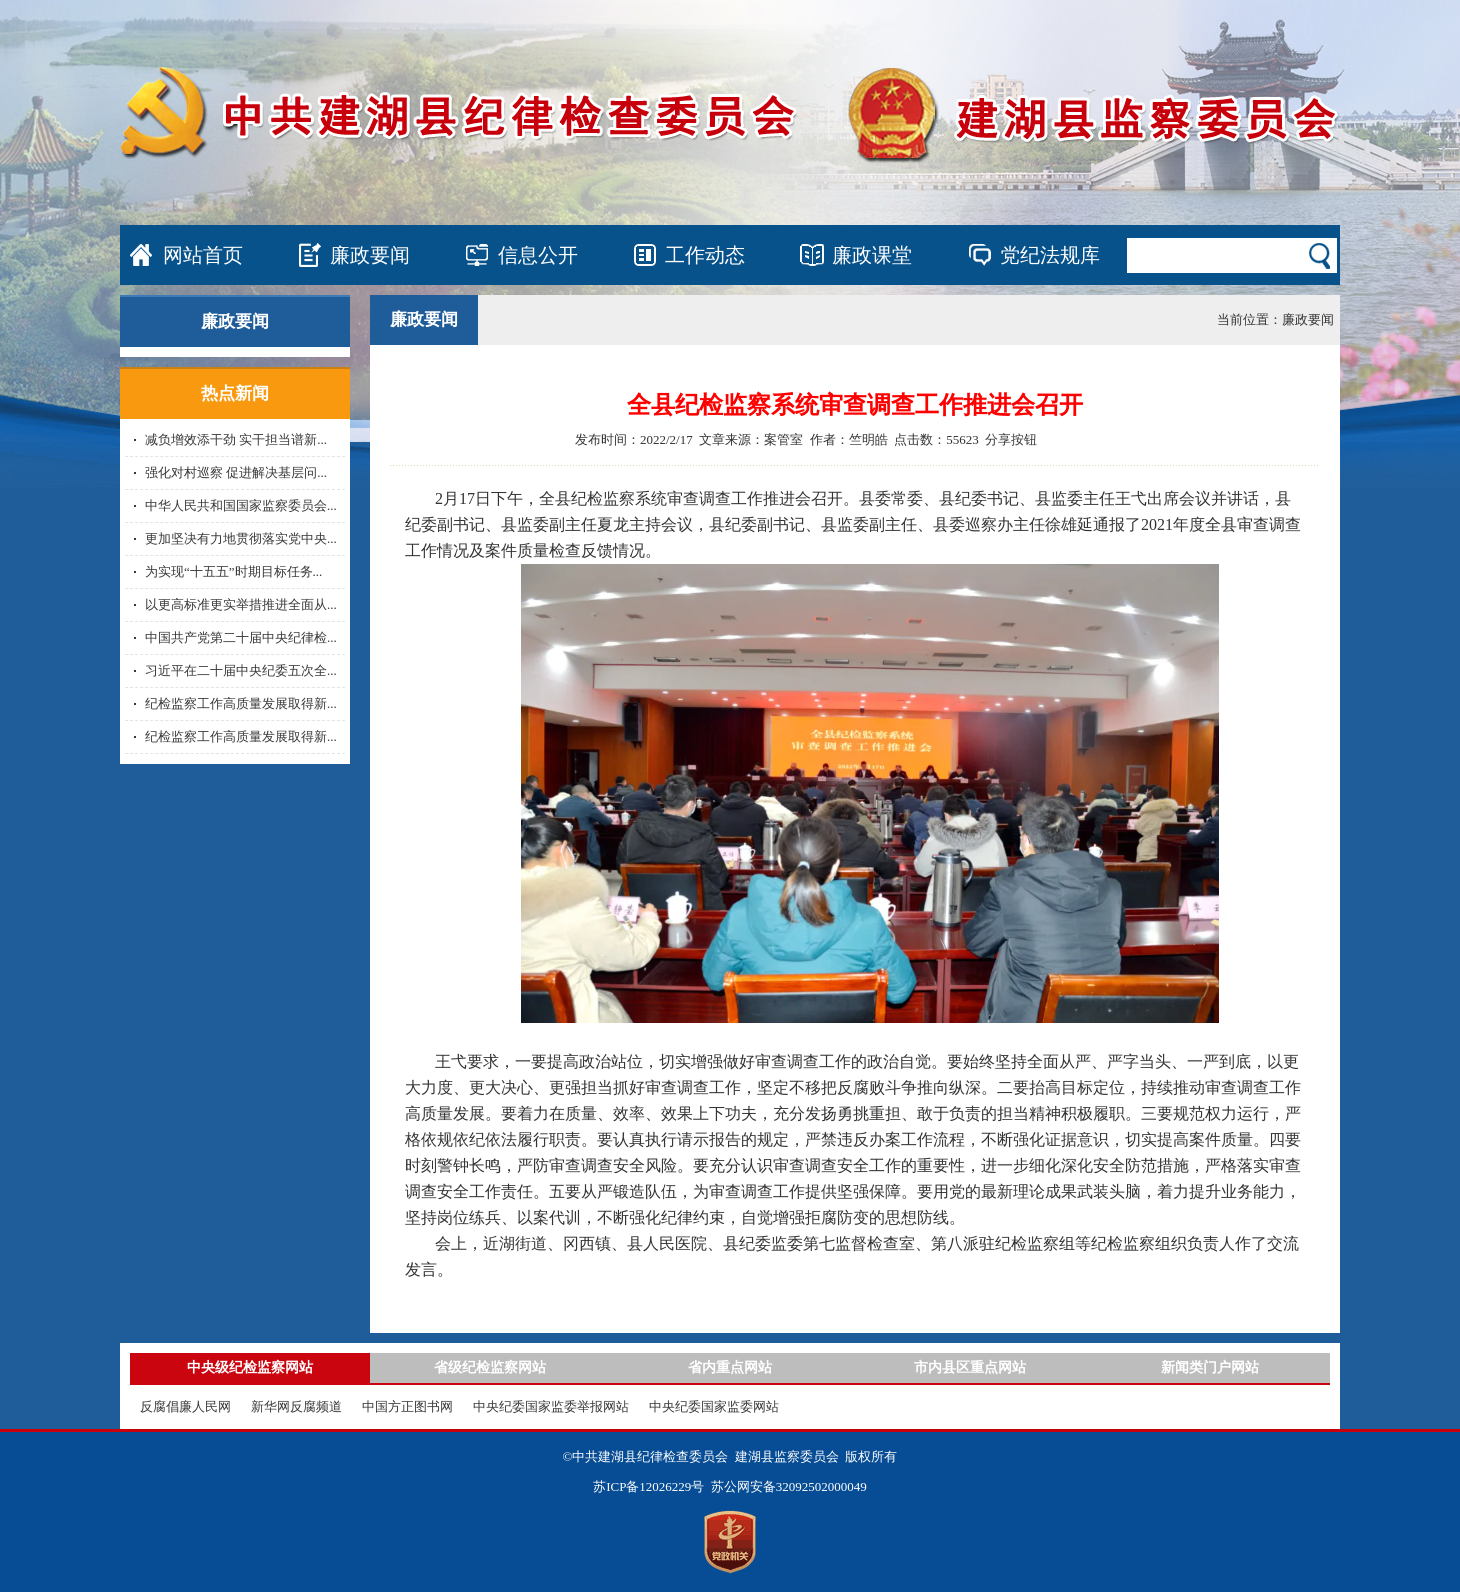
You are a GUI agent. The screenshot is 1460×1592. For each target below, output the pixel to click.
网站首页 (203, 255)
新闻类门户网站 (1210, 1367)
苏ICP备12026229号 (648, 1486)
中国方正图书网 (407, 1406)
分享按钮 (1011, 439)
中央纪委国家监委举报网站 (551, 1406)
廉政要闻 (370, 255)
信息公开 (538, 255)
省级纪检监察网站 (490, 1367)
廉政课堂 (872, 255)
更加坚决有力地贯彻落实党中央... (241, 538)
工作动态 (705, 255)
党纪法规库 (1050, 255)
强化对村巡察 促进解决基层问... (236, 472)
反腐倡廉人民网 (185, 1406)
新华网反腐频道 (296, 1406)
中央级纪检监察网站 (250, 1367)
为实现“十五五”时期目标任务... (233, 571)
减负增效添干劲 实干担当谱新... (236, 439)
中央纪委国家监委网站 (714, 1406)
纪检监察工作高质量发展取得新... (241, 703)
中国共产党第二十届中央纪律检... (241, 637)
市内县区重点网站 (970, 1367)
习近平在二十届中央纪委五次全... (241, 670)
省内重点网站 (730, 1367)
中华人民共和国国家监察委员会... (241, 505)
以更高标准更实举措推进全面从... (241, 604)
